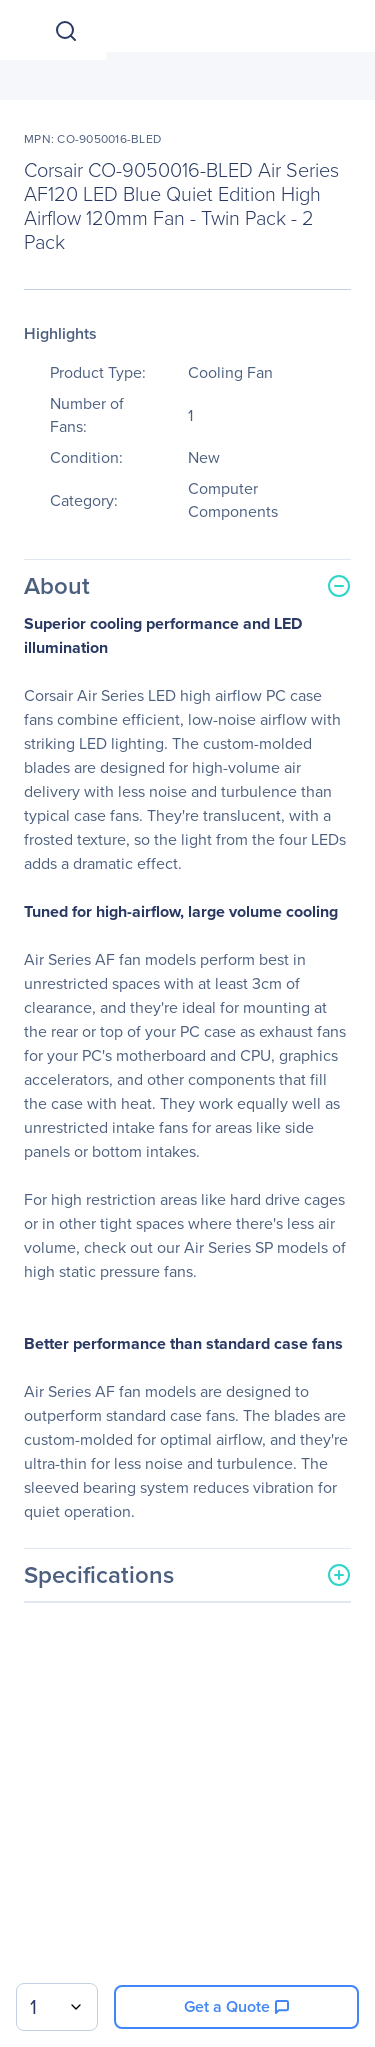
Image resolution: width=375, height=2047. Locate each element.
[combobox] (57, 2007)
